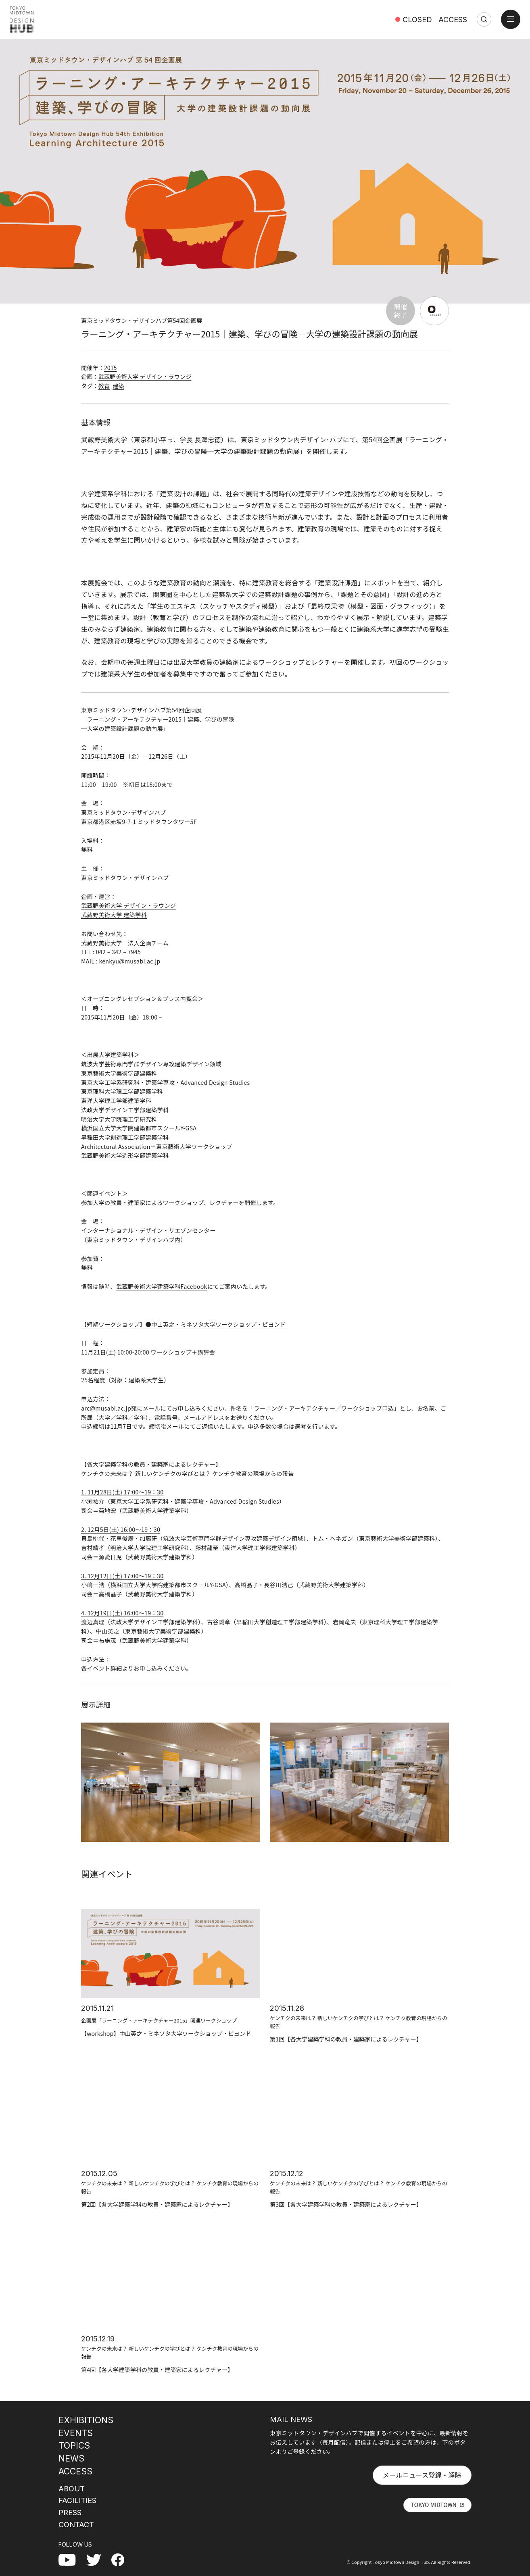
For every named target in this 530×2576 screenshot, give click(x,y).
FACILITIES (77, 2500)
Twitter (97, 2559)
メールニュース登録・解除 (422, 2475)
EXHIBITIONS (85, 2420)
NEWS (71, 2458)
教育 (104, 386)
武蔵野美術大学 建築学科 (114, 915)
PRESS (69, 2512)
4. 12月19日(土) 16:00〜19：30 (122, 1613)
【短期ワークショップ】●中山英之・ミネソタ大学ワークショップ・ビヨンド (183, 1324)
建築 (118, 386)
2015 (110, 368)
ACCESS (452, 19)
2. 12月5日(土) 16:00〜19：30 (120, 1529)
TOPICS (74, 2445)
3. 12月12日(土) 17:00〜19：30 (122, 1576)
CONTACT (76, 2524)
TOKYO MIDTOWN (434, 2505)
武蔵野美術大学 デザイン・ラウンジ (145, 376)
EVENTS (75, 2433)
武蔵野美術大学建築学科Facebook (161, 1286)
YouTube (71, 2559)
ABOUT (71, 2488)
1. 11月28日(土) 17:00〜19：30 (122, 1492)
